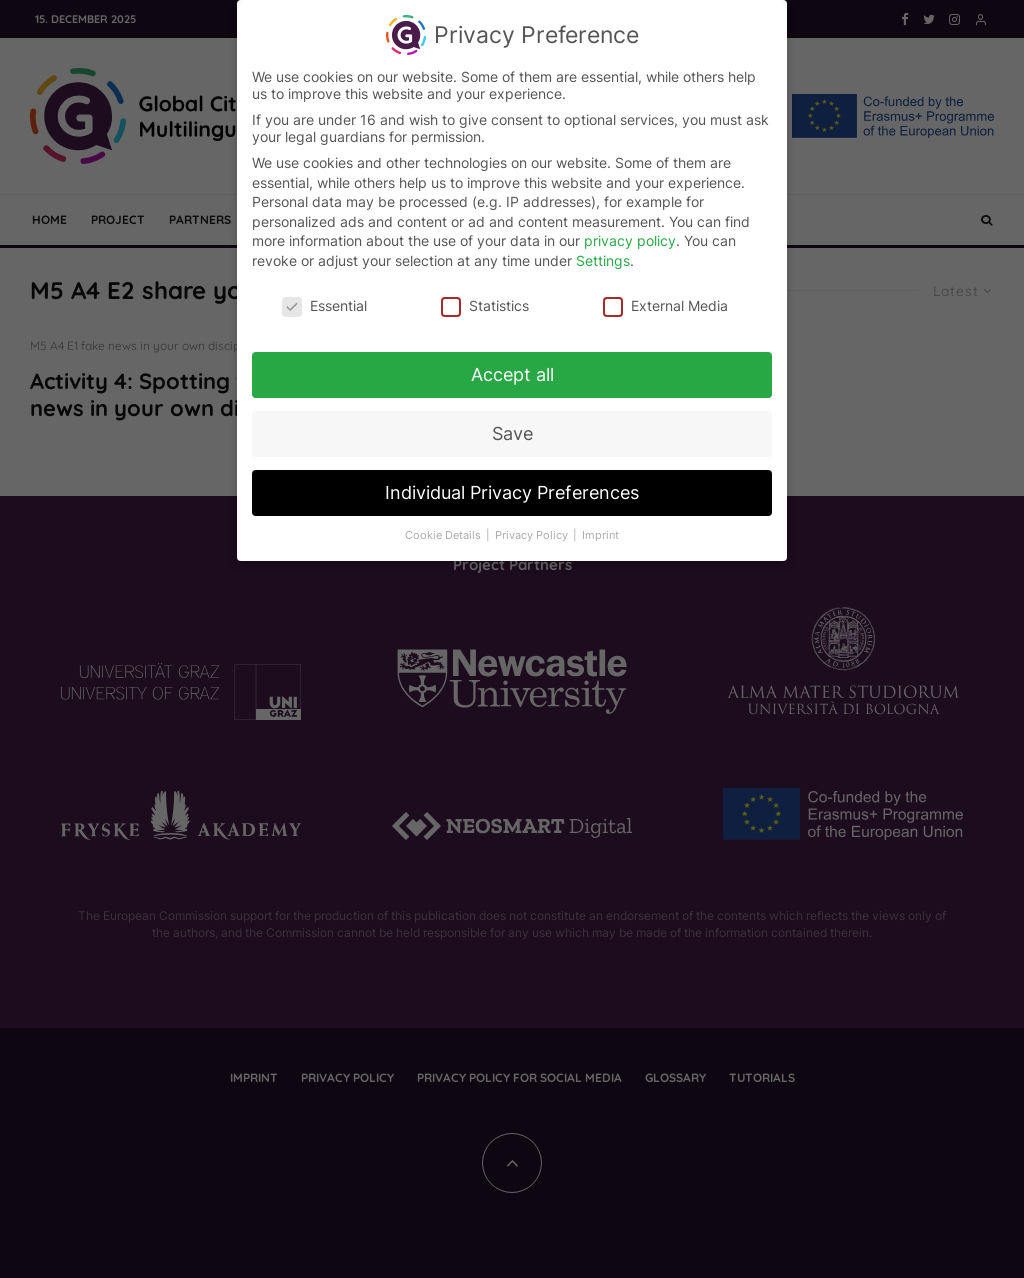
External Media (665, 299)
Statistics (485, 299)
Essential (324, 299)
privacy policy (630, 234)
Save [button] (512, 428)
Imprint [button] (600, 529)
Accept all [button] (512, 369)
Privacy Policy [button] (533, 529)
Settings (603, 254)
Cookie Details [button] (444, 529)
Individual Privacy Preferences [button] (512, 486)
